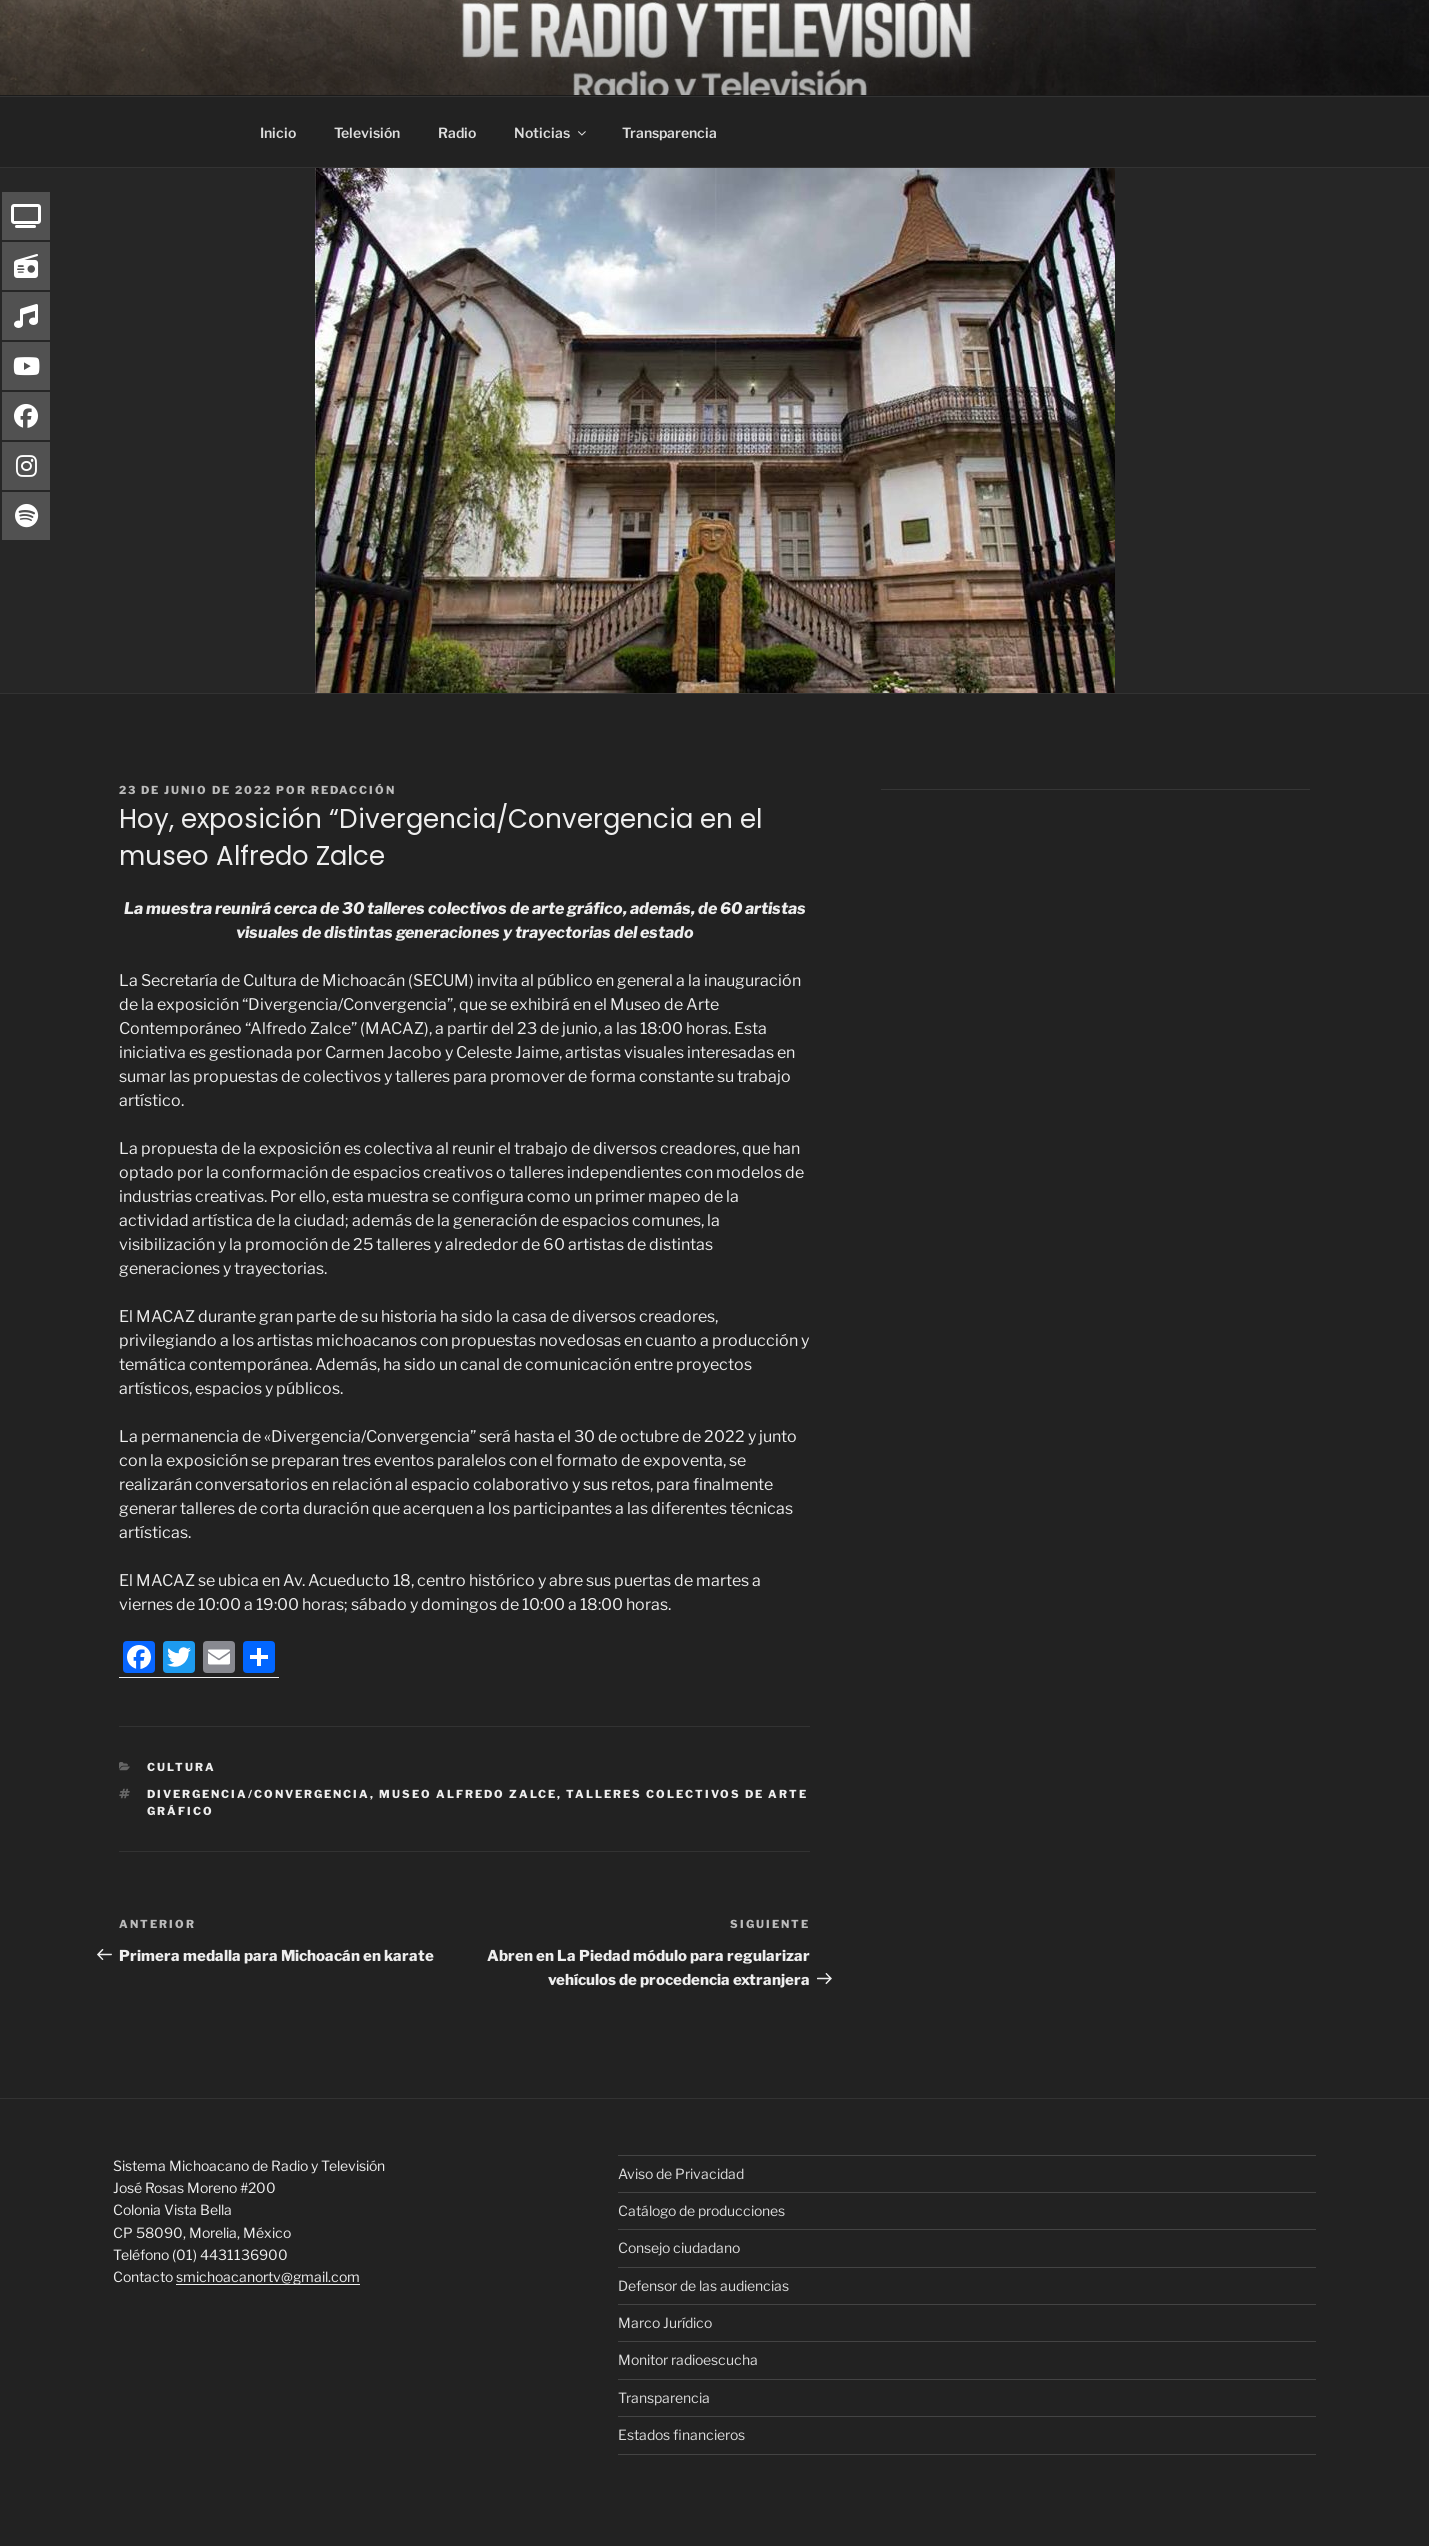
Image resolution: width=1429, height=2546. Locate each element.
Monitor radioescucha (688, 2359)
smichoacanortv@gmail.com (268, 2276)
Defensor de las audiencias (703, 2285)
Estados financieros (681, 2434)
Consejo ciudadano (679, 2247)
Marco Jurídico (665, 2322)
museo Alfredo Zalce (468, 1794)
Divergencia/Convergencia (258, 1794)
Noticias (551, 132)
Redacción (353, 790)
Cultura (181, 1767)
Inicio (278, 132)
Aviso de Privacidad (681, 2173)
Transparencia (669, 132)
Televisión (367, 132)
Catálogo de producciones (701, 2210)
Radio (457, 132)
